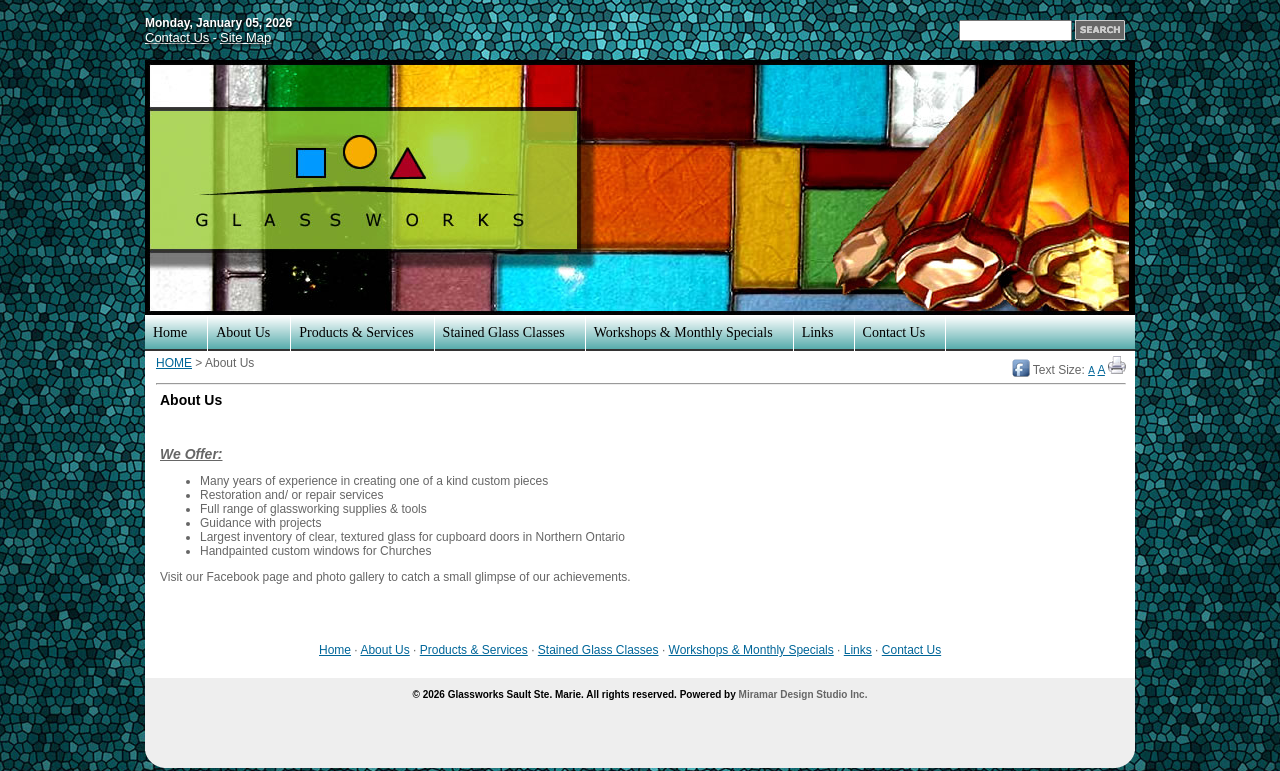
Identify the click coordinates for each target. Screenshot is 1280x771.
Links (818, 332)
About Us (243, 332)
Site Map (245, 37)
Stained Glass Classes (504, 332)
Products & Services (356, 332)
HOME (174, 363)
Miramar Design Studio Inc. (803, 694)
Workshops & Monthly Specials (683, 332)
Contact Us (177, 37)
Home (170, 332)
